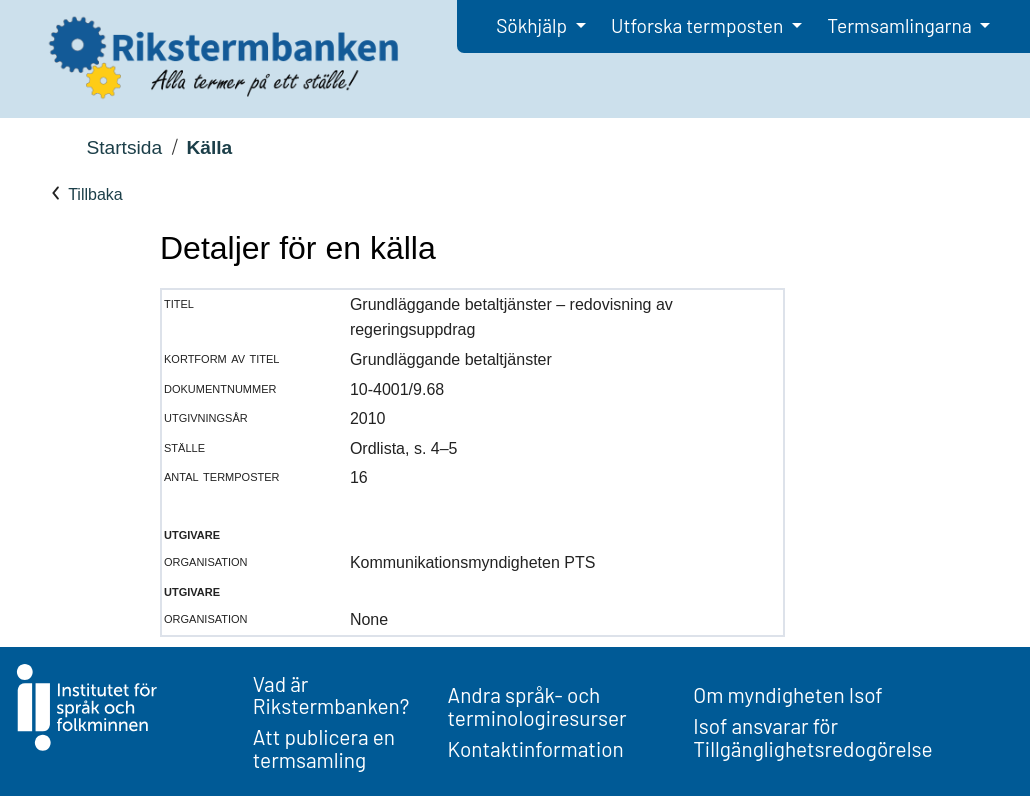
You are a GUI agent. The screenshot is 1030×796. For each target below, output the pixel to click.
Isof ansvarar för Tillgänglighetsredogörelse (812, 737)
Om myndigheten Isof (787, 694)
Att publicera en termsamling (324, 748)
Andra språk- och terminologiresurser (537, 706)
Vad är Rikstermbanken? (331, 695)
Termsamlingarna (901, 25)
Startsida (124, 147)
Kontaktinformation (536, 748)
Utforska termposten (699, 25)
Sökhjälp (533, 25)
